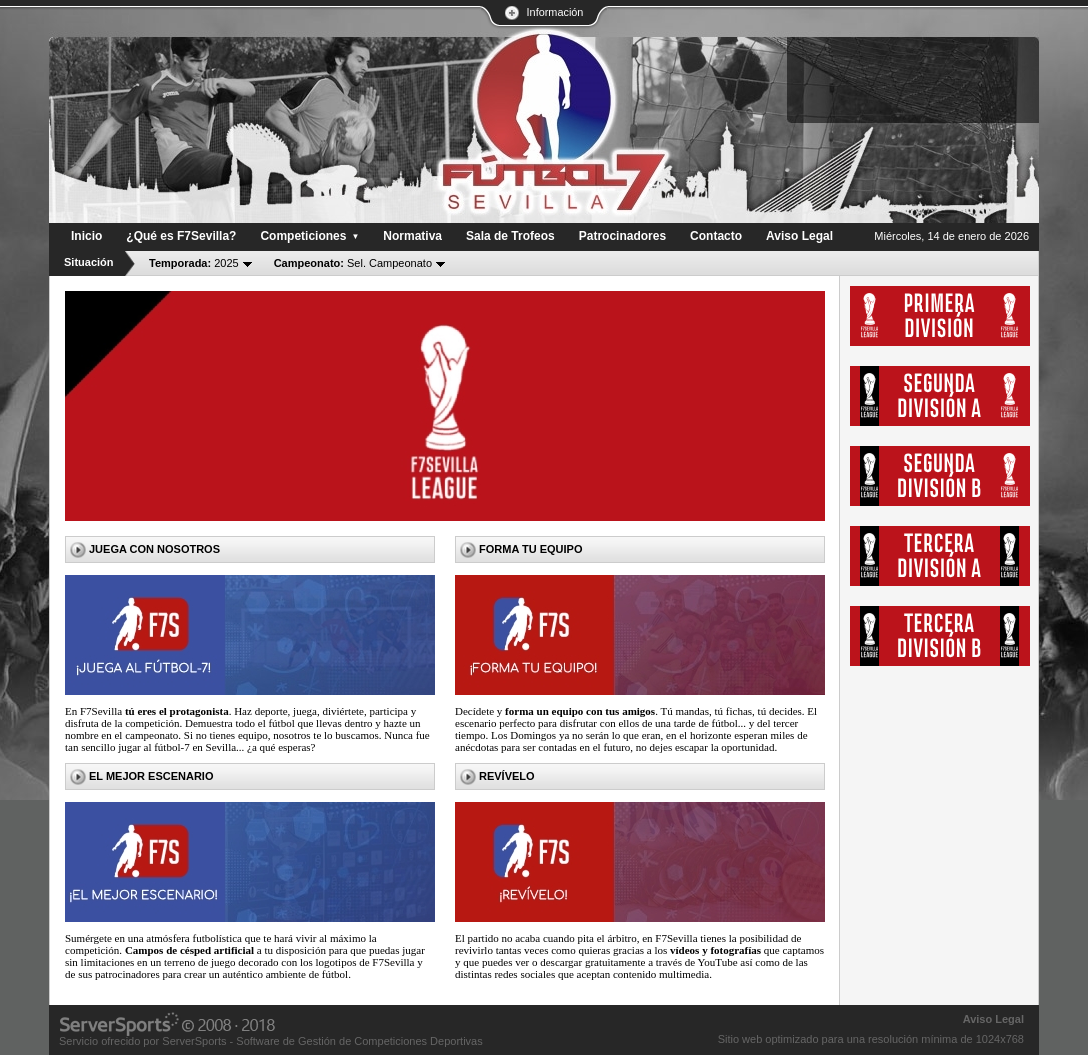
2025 (194, 263)
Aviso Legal (993, 1019)
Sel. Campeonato (353, 263)
